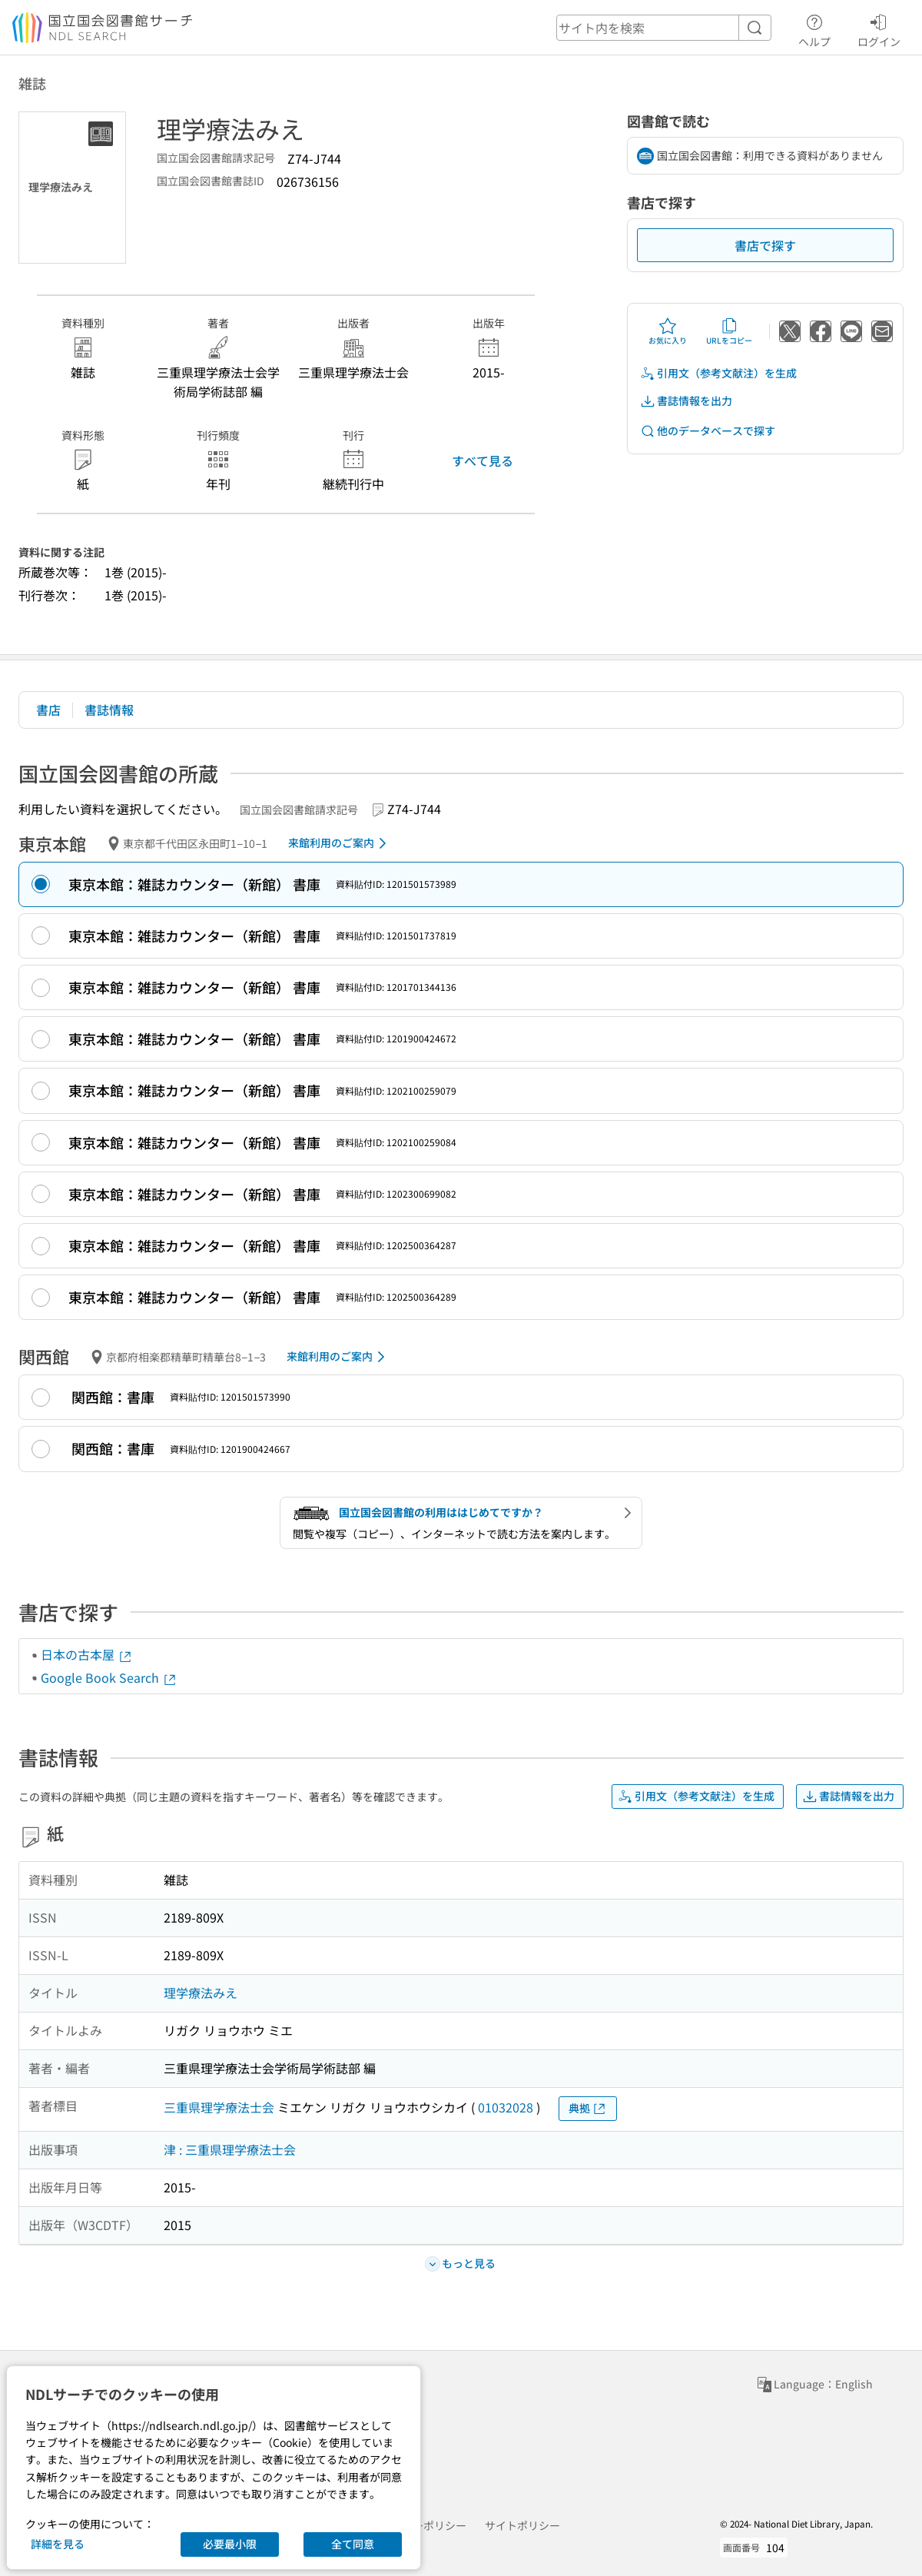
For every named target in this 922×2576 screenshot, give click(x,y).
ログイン (878, 28)
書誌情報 (109, 709)
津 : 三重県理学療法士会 (230, 2149)
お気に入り (667, 331)
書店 (48, 709)
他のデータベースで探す (707, 431)
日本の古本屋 (87, 1654)
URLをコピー (729, 331)
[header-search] (663, 28)
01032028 (505, 2107)
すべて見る (482, 460)
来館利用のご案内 (340, 843)
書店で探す (765, 245)
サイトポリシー (522, 2525)
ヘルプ (814, 28)
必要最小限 (230, 2543)
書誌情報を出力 (686, 401)
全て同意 (352, 2543)
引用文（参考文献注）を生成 (718, 373)
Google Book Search (109, 1677)
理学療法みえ (200, 1992)
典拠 (588, 2108)
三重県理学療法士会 (219, 2107)
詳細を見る (58, 2543)
